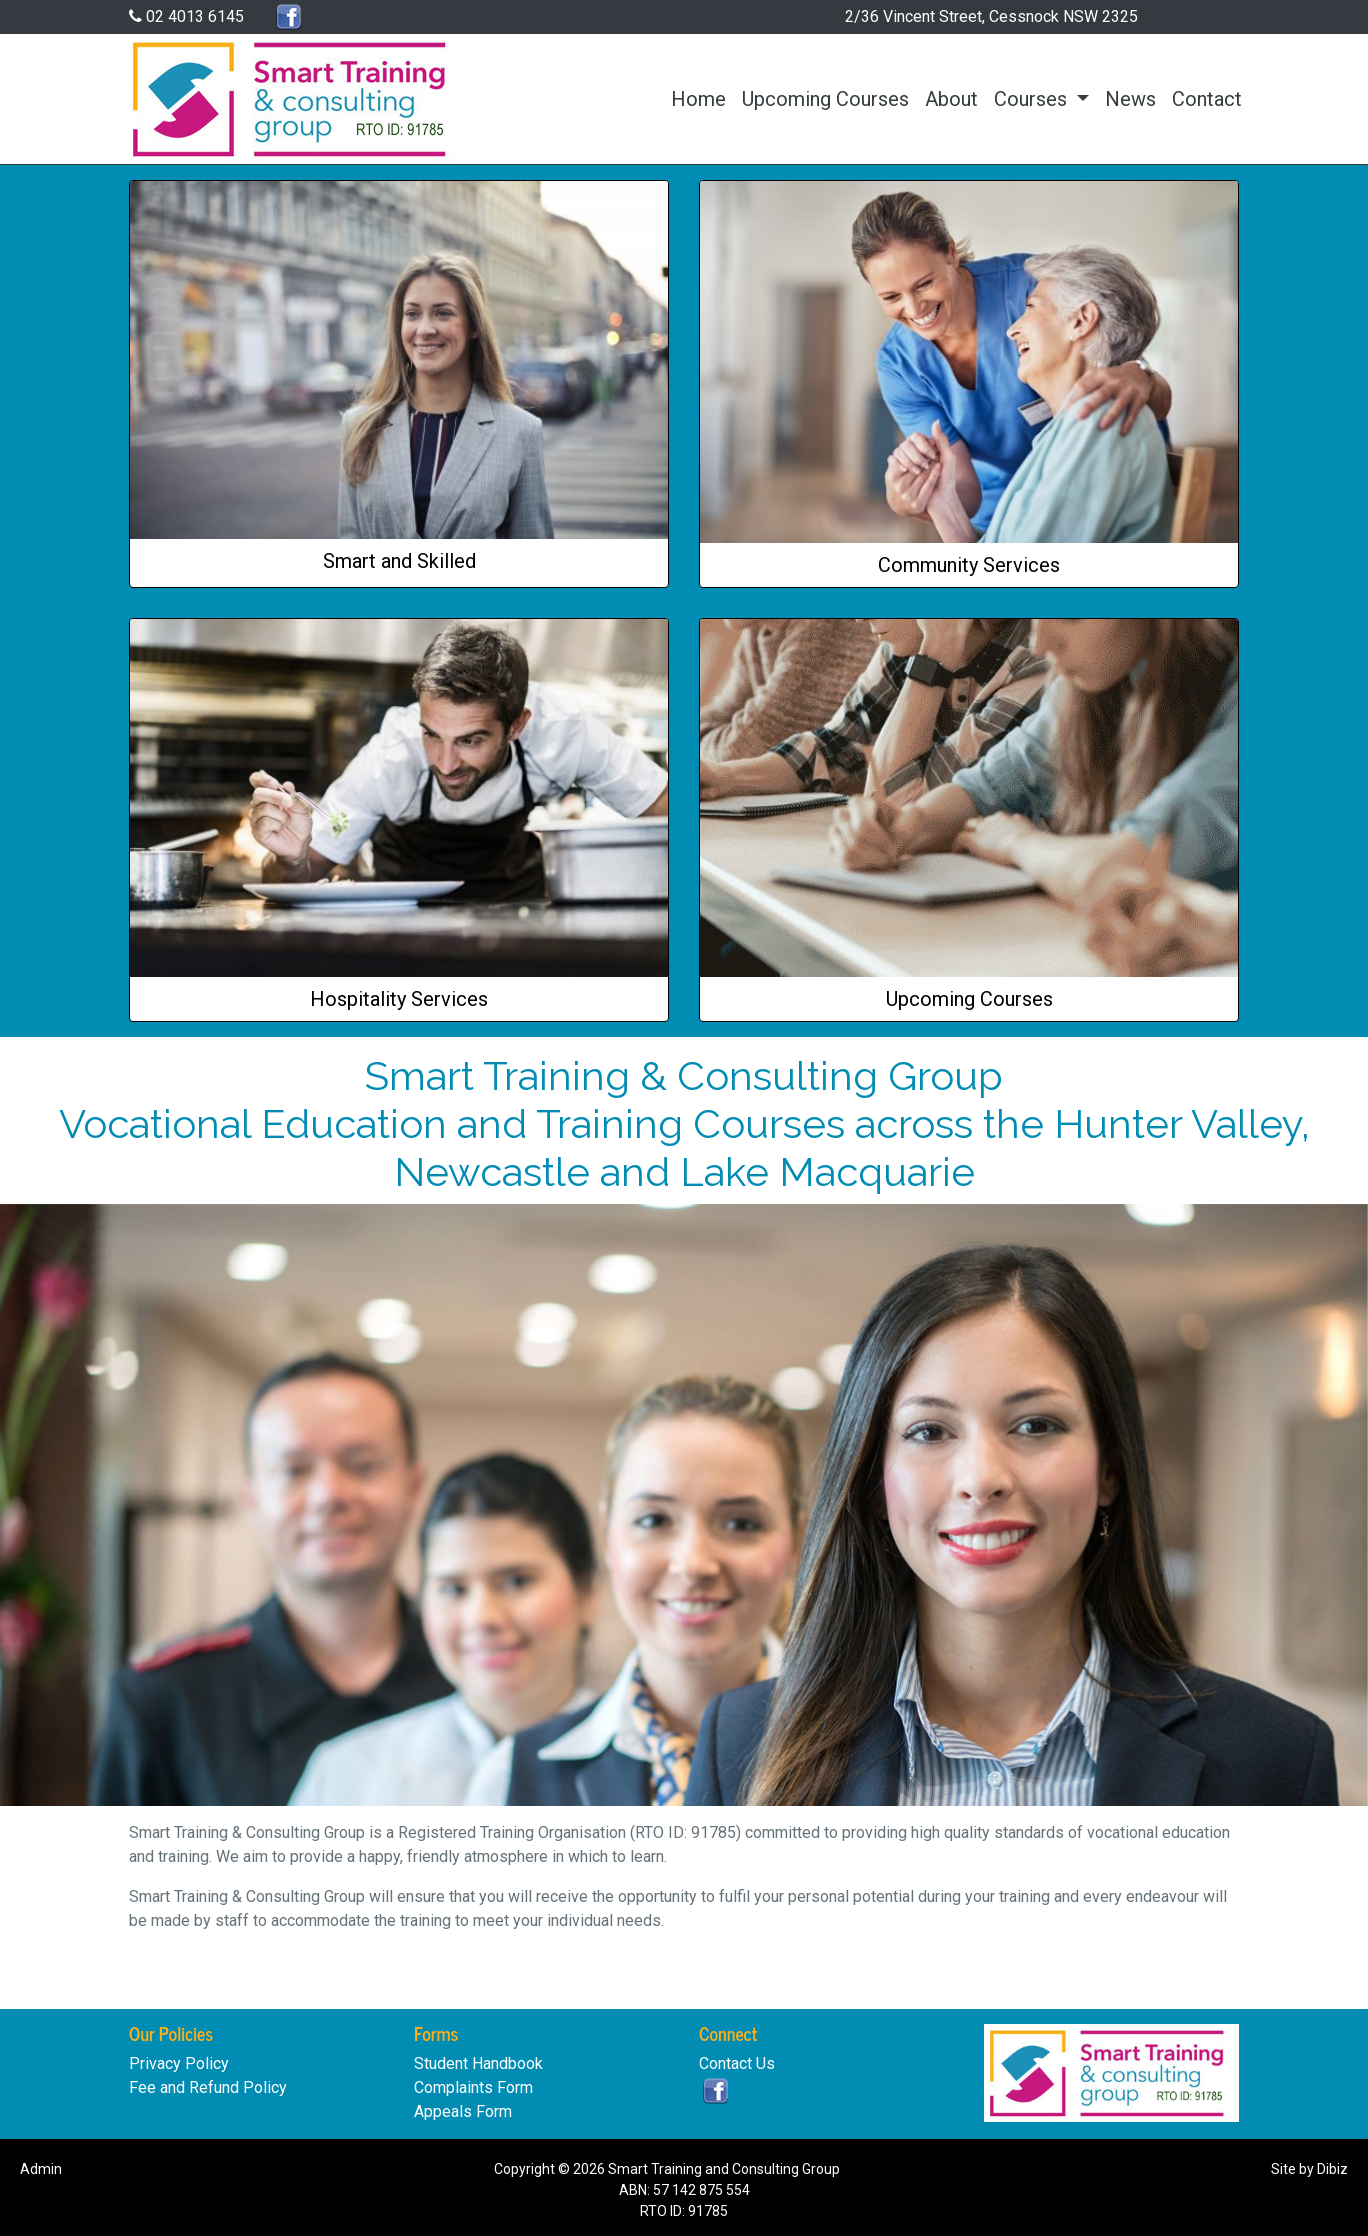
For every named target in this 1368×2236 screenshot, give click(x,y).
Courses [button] (1033, 99)
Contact (1207, 99)
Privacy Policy (179, 2063)
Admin (41, 2169)
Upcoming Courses (825, 99)
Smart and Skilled (399, 561)
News (1130, 99)
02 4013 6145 (186, 16)
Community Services (969, 565)
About (951, 99)
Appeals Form (463, 2111)
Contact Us (737, 2063)
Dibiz (1332, 2169)
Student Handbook (478, 2063)
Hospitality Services (399, 999)
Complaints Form (473, 2087)
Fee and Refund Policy (208, 2087)
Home (698, 99)
